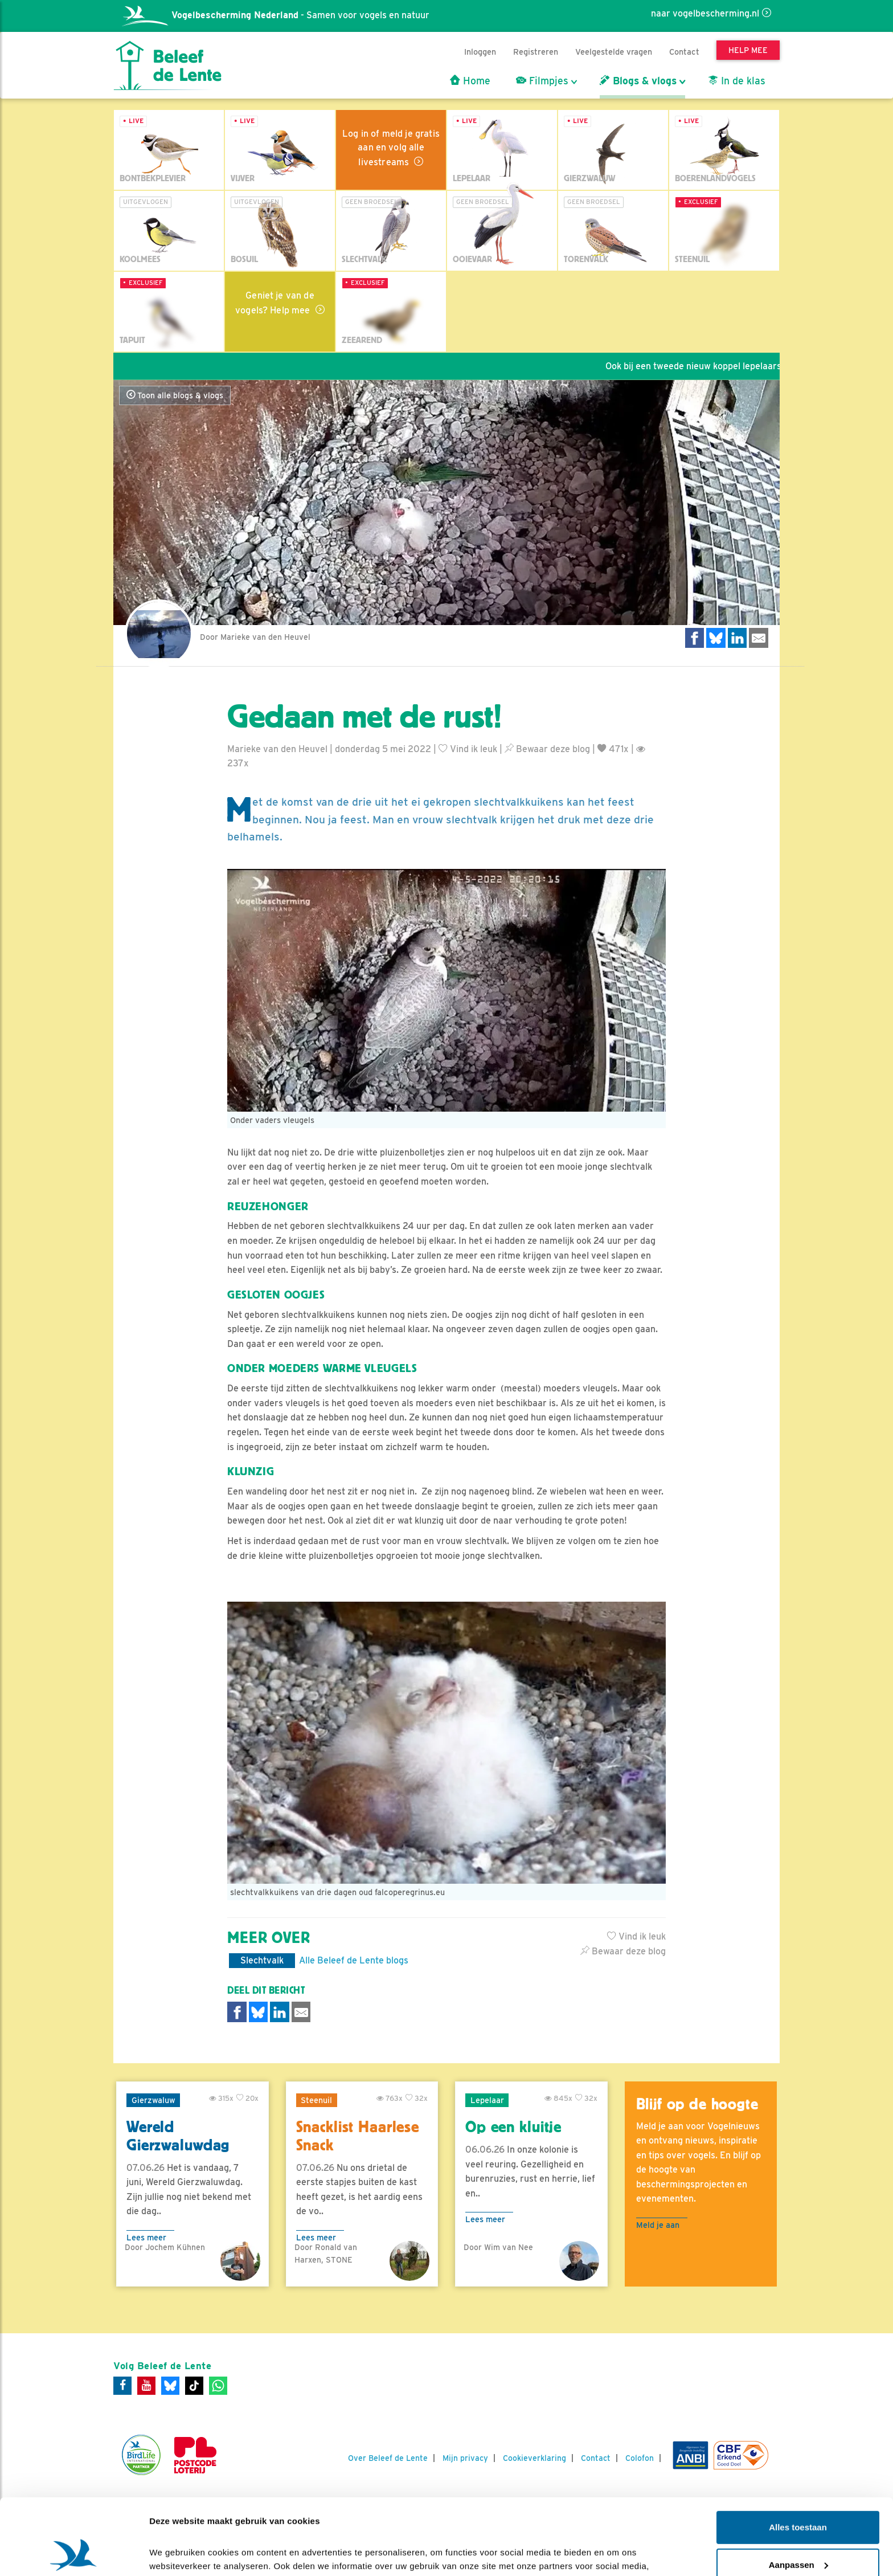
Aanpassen (798, 2493)
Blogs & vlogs (638, 81)
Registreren (535, 51)
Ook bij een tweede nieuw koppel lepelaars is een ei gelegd (738, 366)
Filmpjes (542, 81)
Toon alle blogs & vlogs (174, 395)
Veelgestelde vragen (613, 51)
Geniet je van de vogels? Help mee (274, 303)
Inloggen (480, 51)
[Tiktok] (194, 2386)
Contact (684, 51)
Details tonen (176, 2553)
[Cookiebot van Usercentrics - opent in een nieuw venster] (74, 2553)
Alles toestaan (798, 2456)
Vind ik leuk (468, 749)
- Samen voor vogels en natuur (275, 15)
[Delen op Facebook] (694, 638)
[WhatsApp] (218, 2386)
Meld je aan (657, 2225)
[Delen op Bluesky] (716, 638)
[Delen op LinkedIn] (737, 638)
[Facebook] (122, 2386)
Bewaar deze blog (547, 749)
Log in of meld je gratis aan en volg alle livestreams (391, 148)
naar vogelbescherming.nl (705, 13)
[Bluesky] (170, 2386)
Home (470, 81)
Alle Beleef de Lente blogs (353, 1960)
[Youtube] (146, 2386)
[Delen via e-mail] (758, 638)
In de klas (736, 81)
